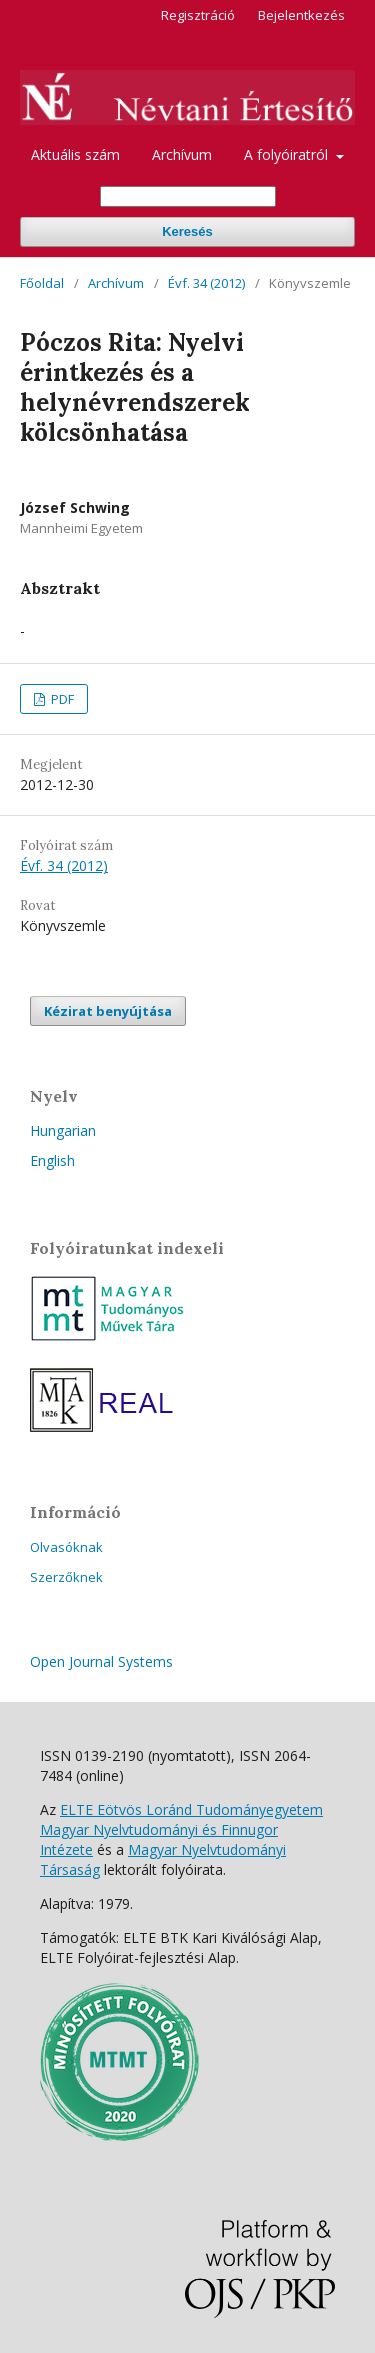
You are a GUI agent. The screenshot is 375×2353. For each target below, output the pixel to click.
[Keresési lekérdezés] (188, 196)
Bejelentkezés (301, 15)
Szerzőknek (66, 1577)
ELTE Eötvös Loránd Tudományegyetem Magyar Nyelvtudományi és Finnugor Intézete (181, 1829)
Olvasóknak (66, 1547)
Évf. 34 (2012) (206, 283)
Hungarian (63, 1130)
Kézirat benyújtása (108, 1011)
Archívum (182, 154)
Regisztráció (198, 15)
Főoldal (42, 283)
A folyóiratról (288, 154)
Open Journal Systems (101, 1661)
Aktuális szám (75, 154)
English (52, 1160)
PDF (61, 699)
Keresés (187, 231)
